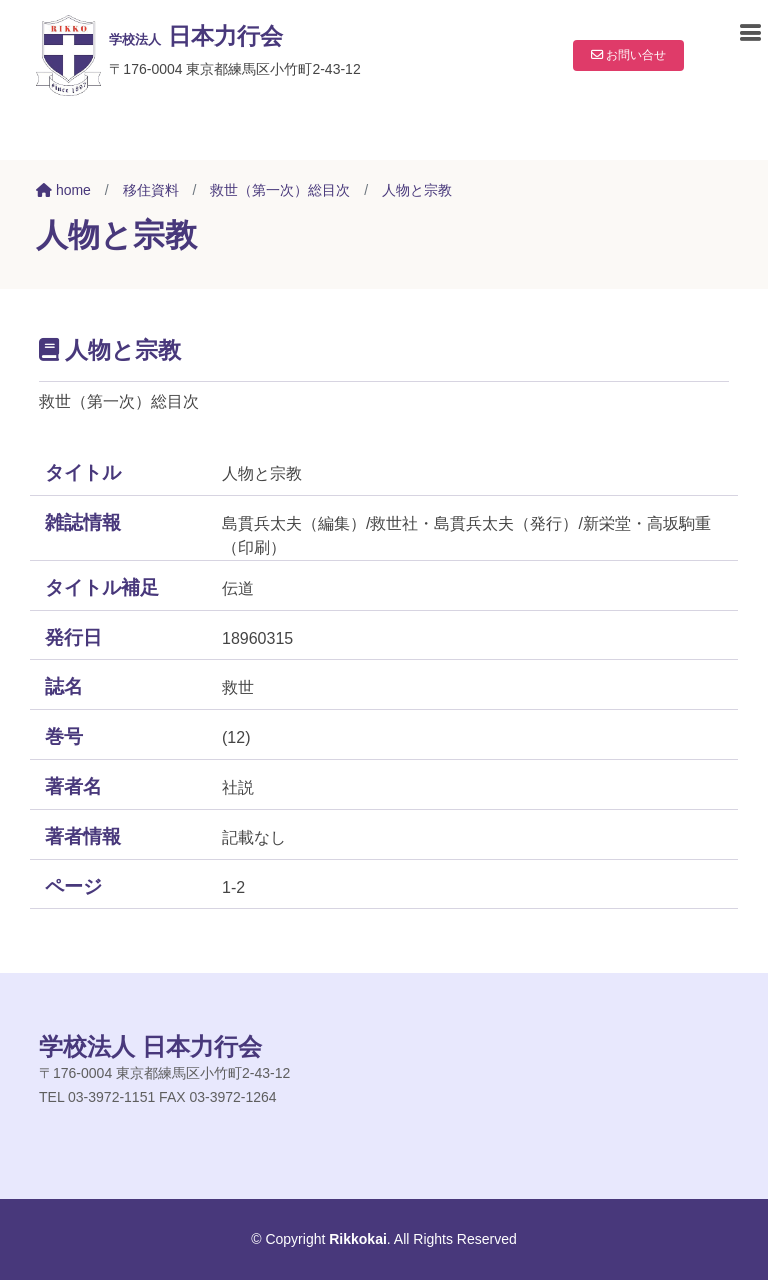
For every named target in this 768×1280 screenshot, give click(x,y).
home (63, 190)
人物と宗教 (417, 190)
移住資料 (151, 190)
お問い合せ (622, 55)
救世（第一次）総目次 (280, 190)
